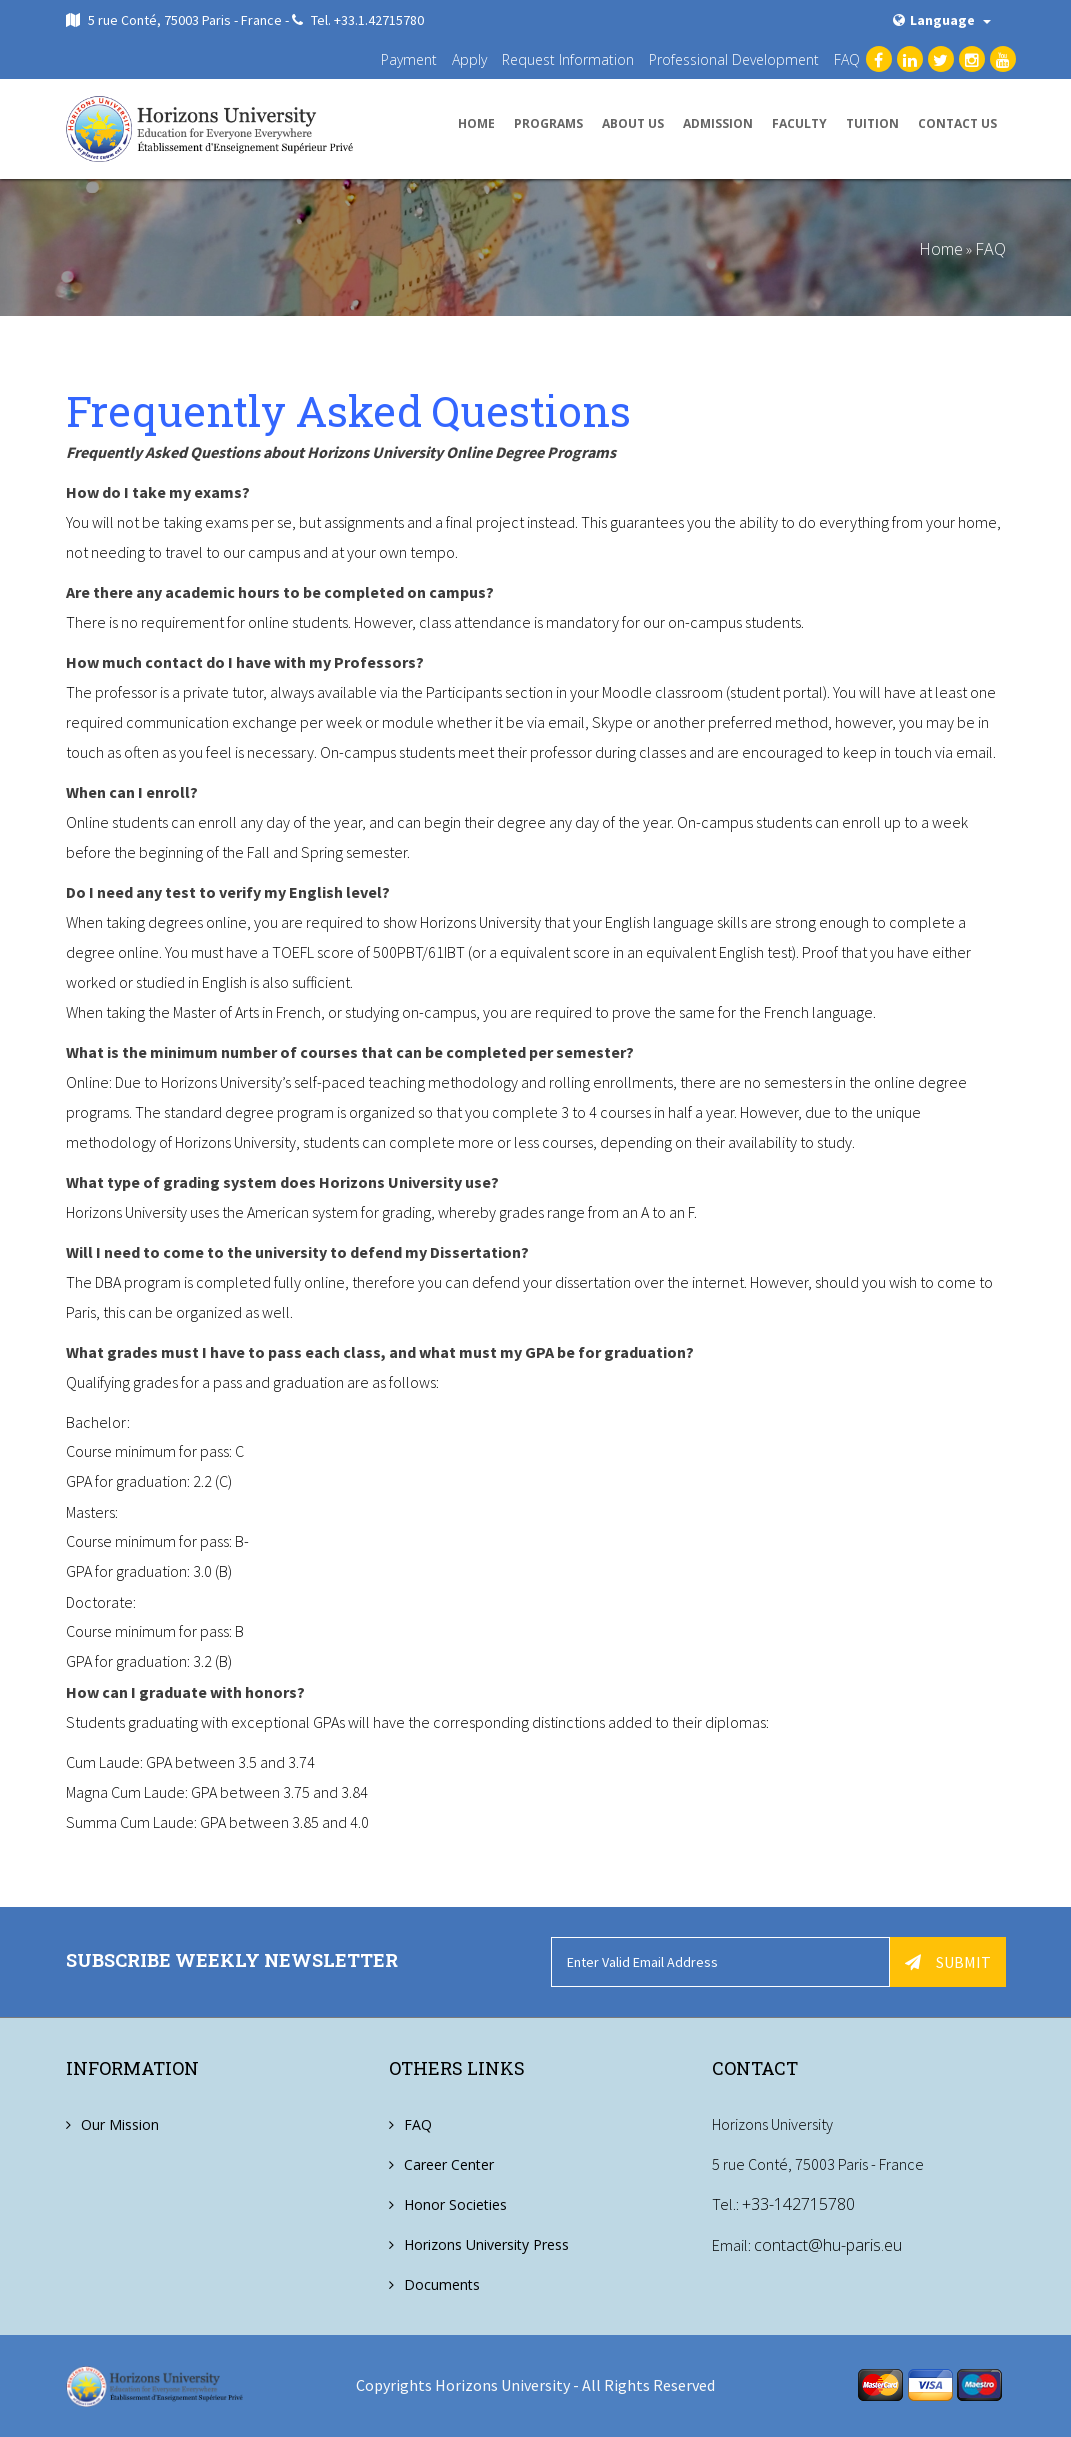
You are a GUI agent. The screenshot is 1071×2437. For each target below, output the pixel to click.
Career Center (449, 2164)
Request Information (568, 59)
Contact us (957, 123)
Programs (548, 123)
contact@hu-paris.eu (828, 2244)
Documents (442, 2284)
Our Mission (120, 2124)
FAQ (847, 59)
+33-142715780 (798, 2204)
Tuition (872, 123)
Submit (948, 1962)
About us (633, 123)
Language (942, 20)
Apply (469, 59)
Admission (718, 123)
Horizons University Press (486, 2244)
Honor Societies (455, 2204)
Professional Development (734, 59)
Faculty (799, 123)
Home (476, 123)
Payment (409, 59)
